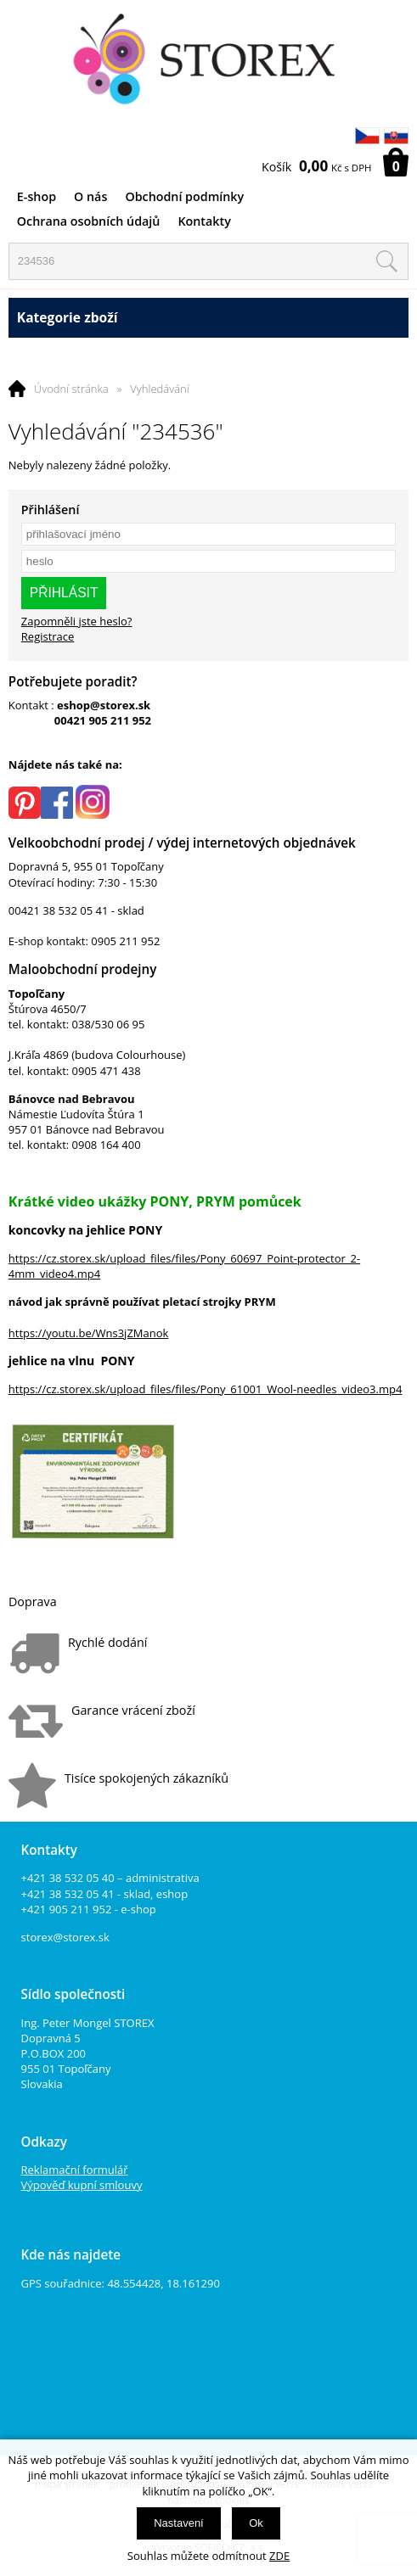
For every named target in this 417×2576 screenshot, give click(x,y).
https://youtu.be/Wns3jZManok (88, 1333)
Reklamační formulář (74, 2169)
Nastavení (179, 2523)
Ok (256, 2523)
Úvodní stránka (71, 388)
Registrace (48, 636)
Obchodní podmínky (184, 196)
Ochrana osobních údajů (89, 221)
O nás (90, 196)
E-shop (36, 196)
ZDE (279, 2555)
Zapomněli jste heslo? (76, 621)
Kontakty (204, 221)
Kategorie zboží (208, 317)
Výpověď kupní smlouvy (82, 2184)
